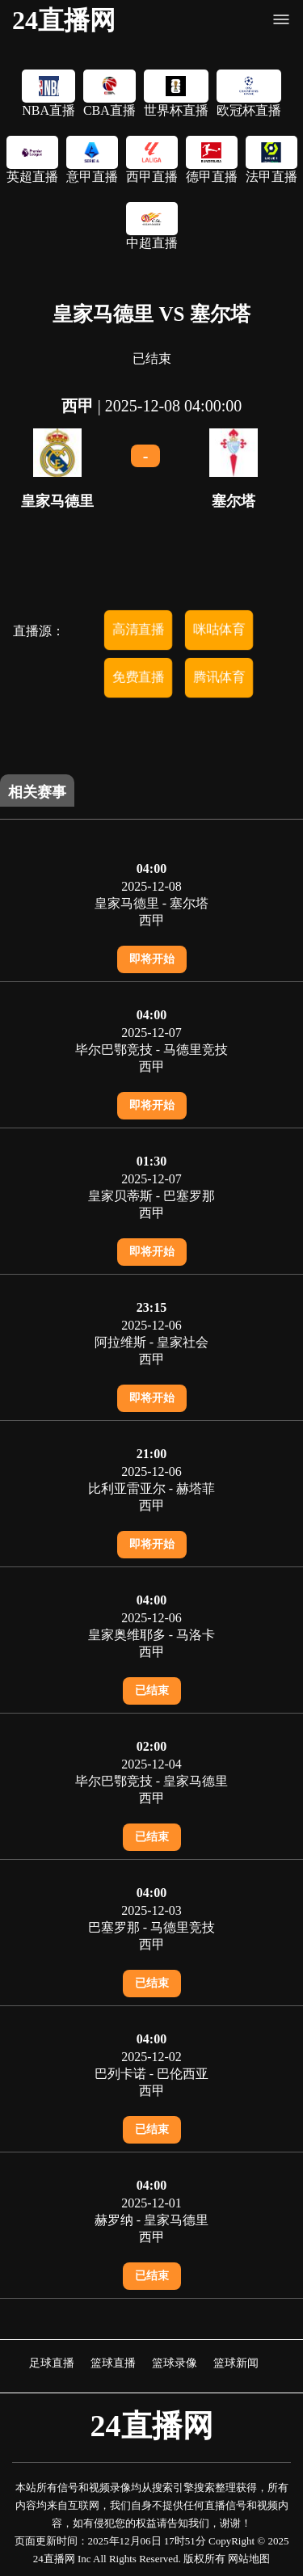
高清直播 (138, 629)
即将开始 (152, 959)
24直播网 (64, 20)
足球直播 (51, 2362)
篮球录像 (174, 2362)
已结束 (152, 1690)
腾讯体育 (219, 677)
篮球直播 (113, 2362)
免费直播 (138, 677)
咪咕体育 (219, 629)
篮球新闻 (236, 2362)
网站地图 (249, 2559)
